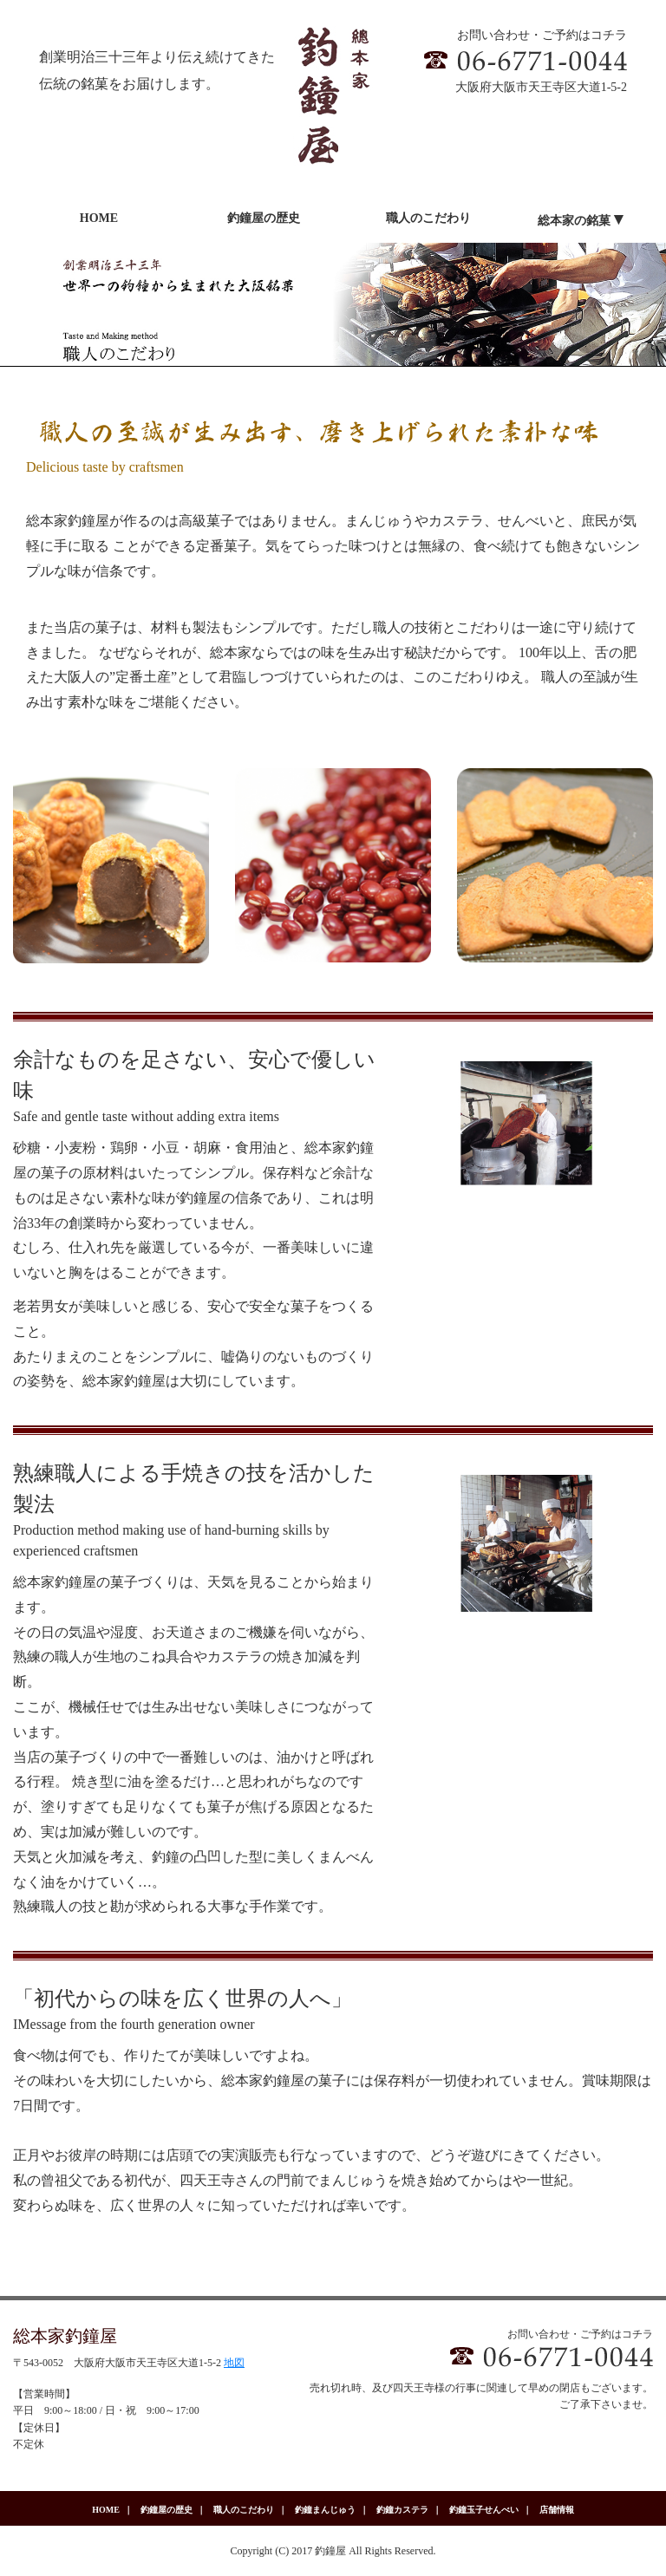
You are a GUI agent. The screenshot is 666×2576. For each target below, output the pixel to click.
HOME (106, 2509)
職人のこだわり (243, 2509)
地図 (234, 2363)
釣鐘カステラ (402, 2509)
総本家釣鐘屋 (65, 2335)
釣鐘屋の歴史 (166, 2509)
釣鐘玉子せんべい (484, 2509)
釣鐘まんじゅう (325, 2509)
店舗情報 (556, 2509)
